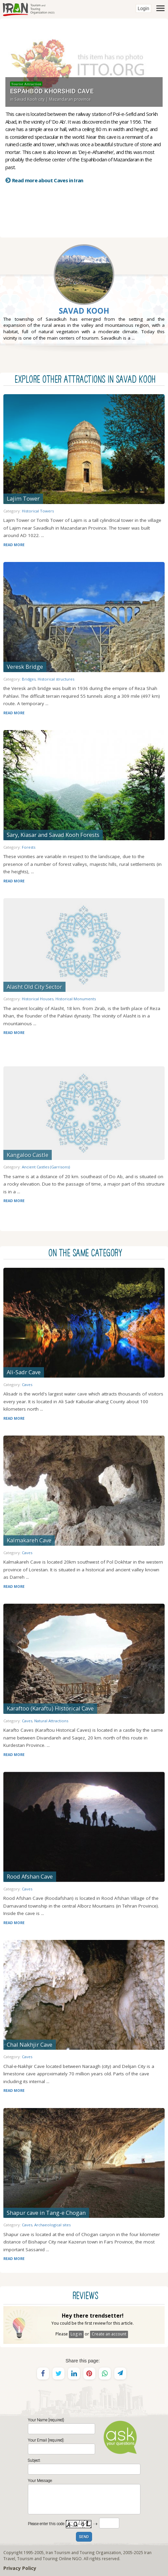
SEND (84, 2537)
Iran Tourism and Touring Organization (83, 2552)
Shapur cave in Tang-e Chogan (46, 2213)
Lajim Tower (23, 498)
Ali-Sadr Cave (24, 1372)
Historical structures (56, 679)
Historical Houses (37, 998)
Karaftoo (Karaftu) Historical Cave (50, 1708)
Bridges (29, 679)
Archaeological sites (52, 2224)
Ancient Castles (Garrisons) (46, 1166)
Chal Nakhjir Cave (29, 2044)
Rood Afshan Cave (30, 1876)
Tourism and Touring (37, 2558)
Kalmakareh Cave (29, 1540)
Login (143, 8)
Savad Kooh (84, 311)
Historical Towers (38, 510)
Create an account (109, 2334)
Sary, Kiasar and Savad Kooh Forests (53, 835)
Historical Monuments (75, 998)
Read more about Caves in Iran (47, 180)
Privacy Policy (19, 2568)
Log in (76, 2334)
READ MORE (14, 544)
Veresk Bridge (25, 666)
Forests (28, 847)
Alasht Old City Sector (34, 987)
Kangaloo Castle (27, 1155)
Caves (27, 1384)
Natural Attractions (51, 1720)
